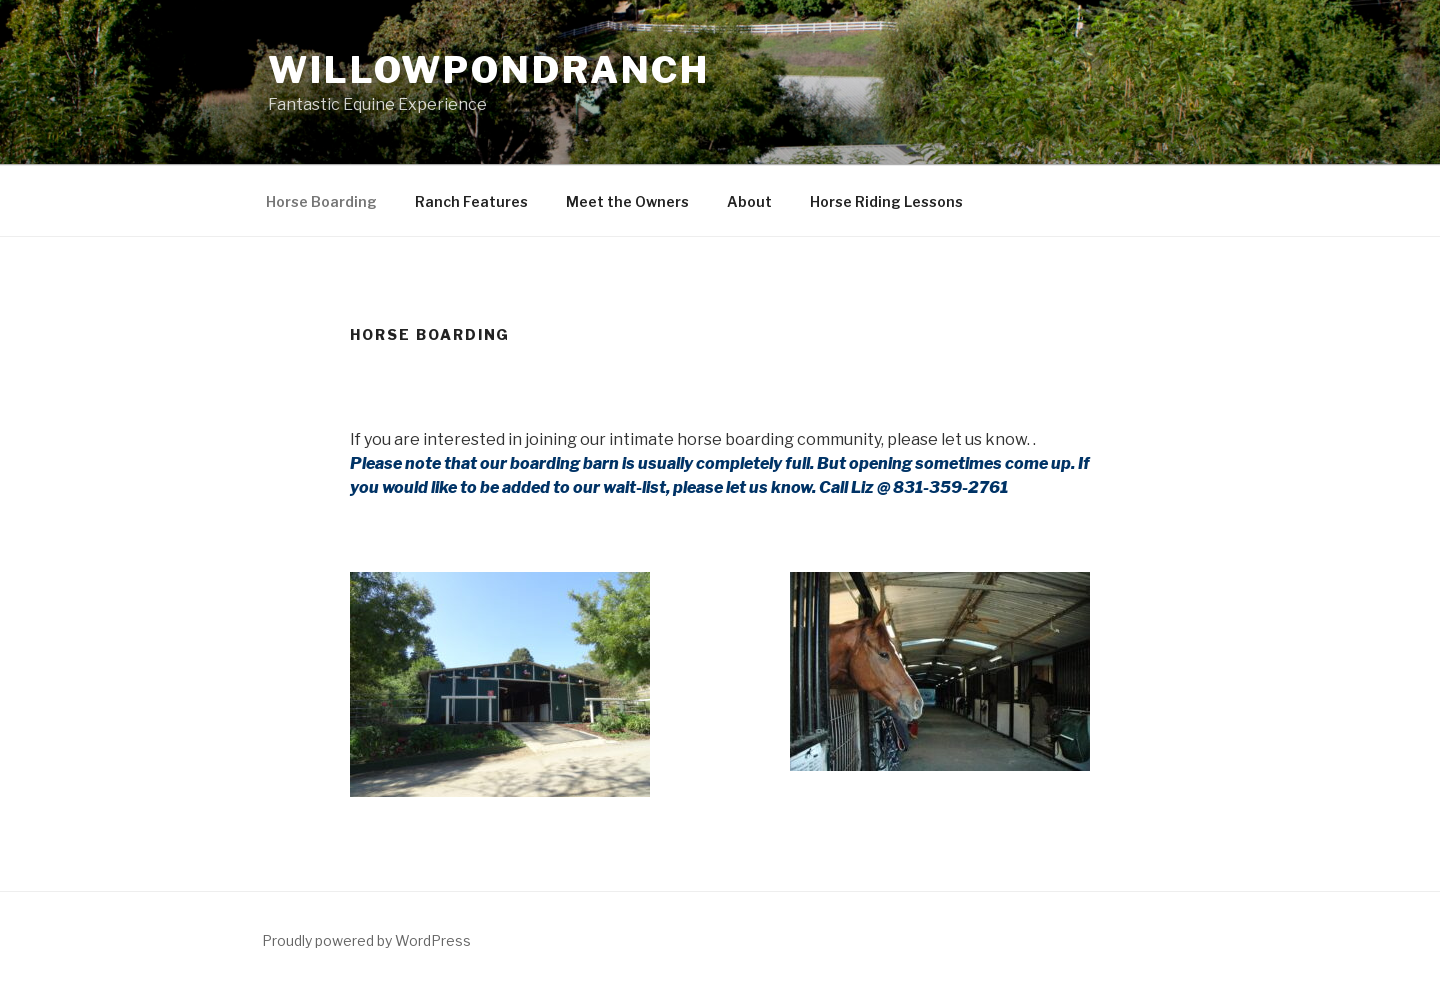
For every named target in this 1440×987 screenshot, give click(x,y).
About (749, 201)
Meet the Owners (627, 201)
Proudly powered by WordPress (366, 940)
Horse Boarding (321, 201)
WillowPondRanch (489, 70)
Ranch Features (471, 201)
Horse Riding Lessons (886, 201)
